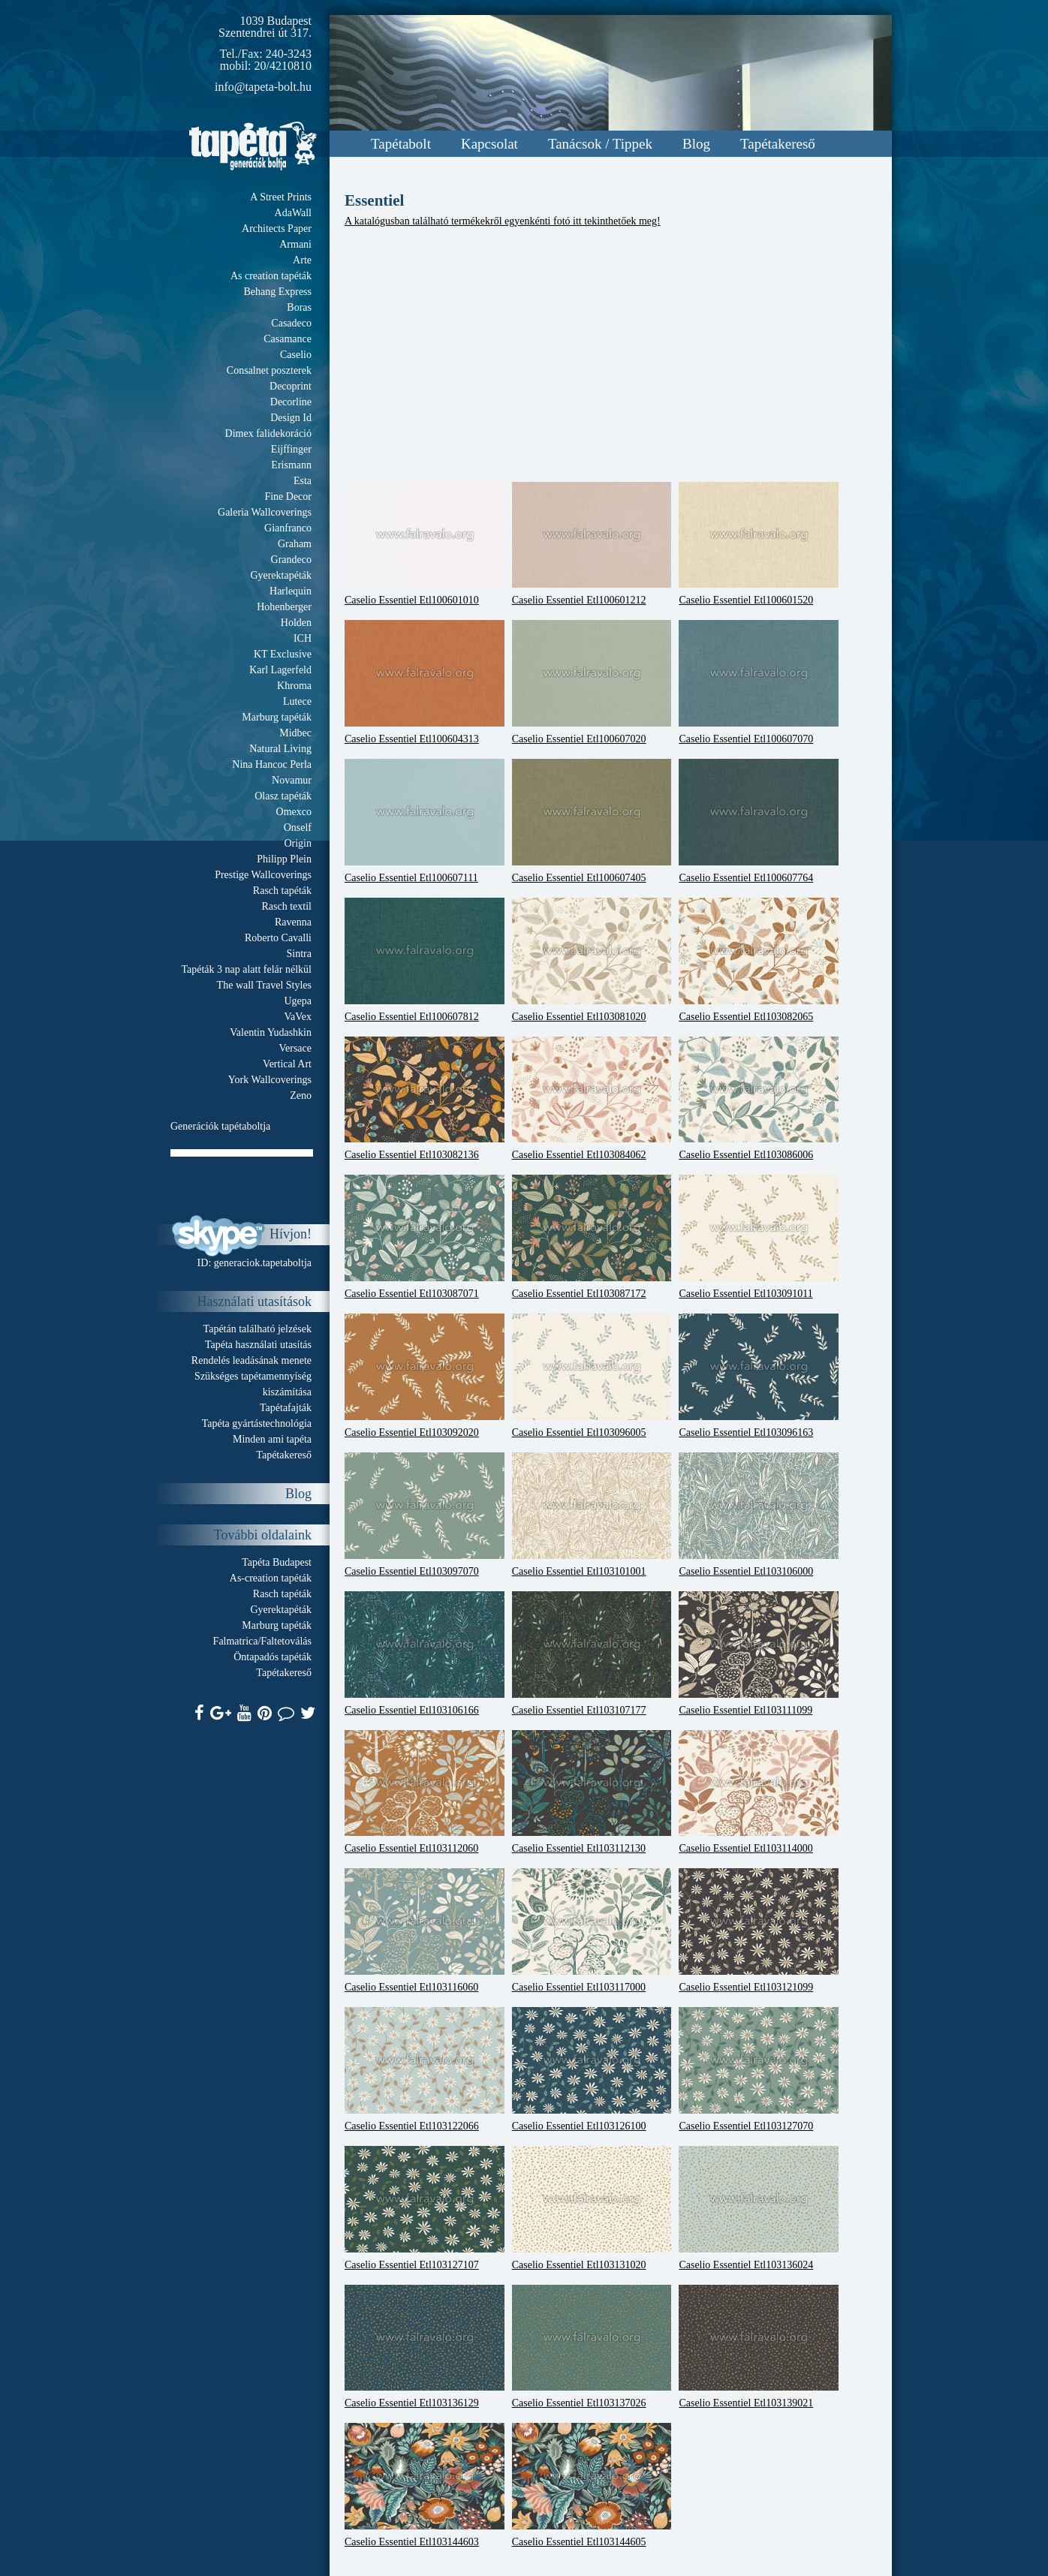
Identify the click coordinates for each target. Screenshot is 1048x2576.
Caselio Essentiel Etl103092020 (424, 1376)
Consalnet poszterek (269, 370)
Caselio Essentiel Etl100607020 (592, 682)
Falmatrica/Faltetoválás (262, 1641)
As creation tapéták (271, 275)
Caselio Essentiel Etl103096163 (759, 1376)
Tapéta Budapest (277, 1562)
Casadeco (291, 323)
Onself (298, 827)
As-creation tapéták (271, 1578)
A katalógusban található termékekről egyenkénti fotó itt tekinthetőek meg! (503, 221)
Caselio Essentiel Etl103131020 (592, 2208)
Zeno (301, 1095)
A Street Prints (281, 197)
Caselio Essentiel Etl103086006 (759, 1099)
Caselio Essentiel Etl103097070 (424, 1514)
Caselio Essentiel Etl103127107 (424, 2208)
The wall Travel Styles (264, 985)
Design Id (291, 417)
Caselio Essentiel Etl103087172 (592, 1237)
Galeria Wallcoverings (265, 512)
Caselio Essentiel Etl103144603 (424, 2485)
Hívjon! (291, 1233)
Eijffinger (291, 449)
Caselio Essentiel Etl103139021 (759, 2347)
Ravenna (293, 922)
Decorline (291, 402)
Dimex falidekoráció (268, 433)
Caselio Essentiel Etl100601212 (592, 544)
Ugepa (298, 1001)
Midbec (295, 733)
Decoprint (291, 386)
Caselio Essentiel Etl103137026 (592, 2347)
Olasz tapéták (283, 796)
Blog (696, 144)
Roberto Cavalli (278, 937)
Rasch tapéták (282, 890)
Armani (295, 244)
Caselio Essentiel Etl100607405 (592, 821)
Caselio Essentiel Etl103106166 (424, 1653)
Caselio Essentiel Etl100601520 (759, 544)
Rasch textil (287, 906)
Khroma (294, 685)
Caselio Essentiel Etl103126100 (592, 2069)
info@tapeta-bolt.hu (263, 86)
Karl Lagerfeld (280, 670)
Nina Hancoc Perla (272, 764)
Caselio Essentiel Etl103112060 (424, 1792)
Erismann (291, 465)
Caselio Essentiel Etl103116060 (424, 1930)
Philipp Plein (284, 859)
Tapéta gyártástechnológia (257, 1423)
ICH (303, 638)
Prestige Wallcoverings (263, 874)
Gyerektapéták (281, 575)
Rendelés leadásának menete (251, 1360)
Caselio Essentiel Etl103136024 (759, 2208)
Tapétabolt (401, 144)
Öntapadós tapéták (272, 1657)
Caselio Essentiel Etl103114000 (759, 1792)
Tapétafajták (286, 1407)
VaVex (298, 1016)
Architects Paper (277, 228)
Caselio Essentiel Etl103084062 (592, 1099)
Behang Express (277, 291)
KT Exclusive (283, 654)
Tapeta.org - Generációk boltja (253, 146)
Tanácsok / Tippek (600, 144)
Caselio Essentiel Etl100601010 (424, 544)
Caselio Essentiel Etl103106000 (759, 1514)
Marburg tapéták (277, 717)
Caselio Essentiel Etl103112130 (592, 1792)
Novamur (292, 780)
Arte (302, 260)
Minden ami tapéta (272, 1439)
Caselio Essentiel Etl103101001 (592, 1514)
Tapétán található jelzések (257, 1329)
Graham (295, 543)
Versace (295, 1048)
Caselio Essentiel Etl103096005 (592, 1376)
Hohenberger (284, 606)
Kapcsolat (489, 144)
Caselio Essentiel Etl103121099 (759, 1930)
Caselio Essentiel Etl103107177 (592, 1653)
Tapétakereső (777, 144)
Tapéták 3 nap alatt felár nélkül (246, 969)
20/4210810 (283, 65)
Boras (299, 307)
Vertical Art (287, 1064)
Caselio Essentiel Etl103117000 (592, 1930)
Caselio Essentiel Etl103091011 (759, 1237)
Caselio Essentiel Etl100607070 (759, 682)
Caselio (296, 354)
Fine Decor (288, 496)
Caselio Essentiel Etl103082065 (759, 960)
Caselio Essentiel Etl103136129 (424, 2347)
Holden (296, 622)
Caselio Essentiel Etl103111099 (759, 1653)
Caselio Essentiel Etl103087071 (424, 1237)
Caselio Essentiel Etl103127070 (759, 2069)
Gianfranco (288, 528)
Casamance (288, 339)
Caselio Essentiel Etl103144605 (592, 2485)
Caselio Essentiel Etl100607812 (424, 960)
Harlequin (291, 591)
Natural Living (280, 748)
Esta (303, 480)
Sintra (299, 953)
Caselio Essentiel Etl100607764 (759, 821)
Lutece (297, 701)
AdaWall (293, 212)
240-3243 (289, 53)
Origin (298, 843)
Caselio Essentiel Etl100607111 (424, 821)
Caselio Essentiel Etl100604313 (424, 682)
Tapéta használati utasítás (258, 1344)
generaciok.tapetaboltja (263, 1262)
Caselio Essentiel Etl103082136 (424, 1099)
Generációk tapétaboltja (220, 1126)
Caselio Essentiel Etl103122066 (424, 2069)
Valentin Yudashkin (271, 1032)
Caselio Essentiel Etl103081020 (592, 960)
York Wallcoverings (270, 1079)
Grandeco (291, 559)
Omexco (294, 811)
